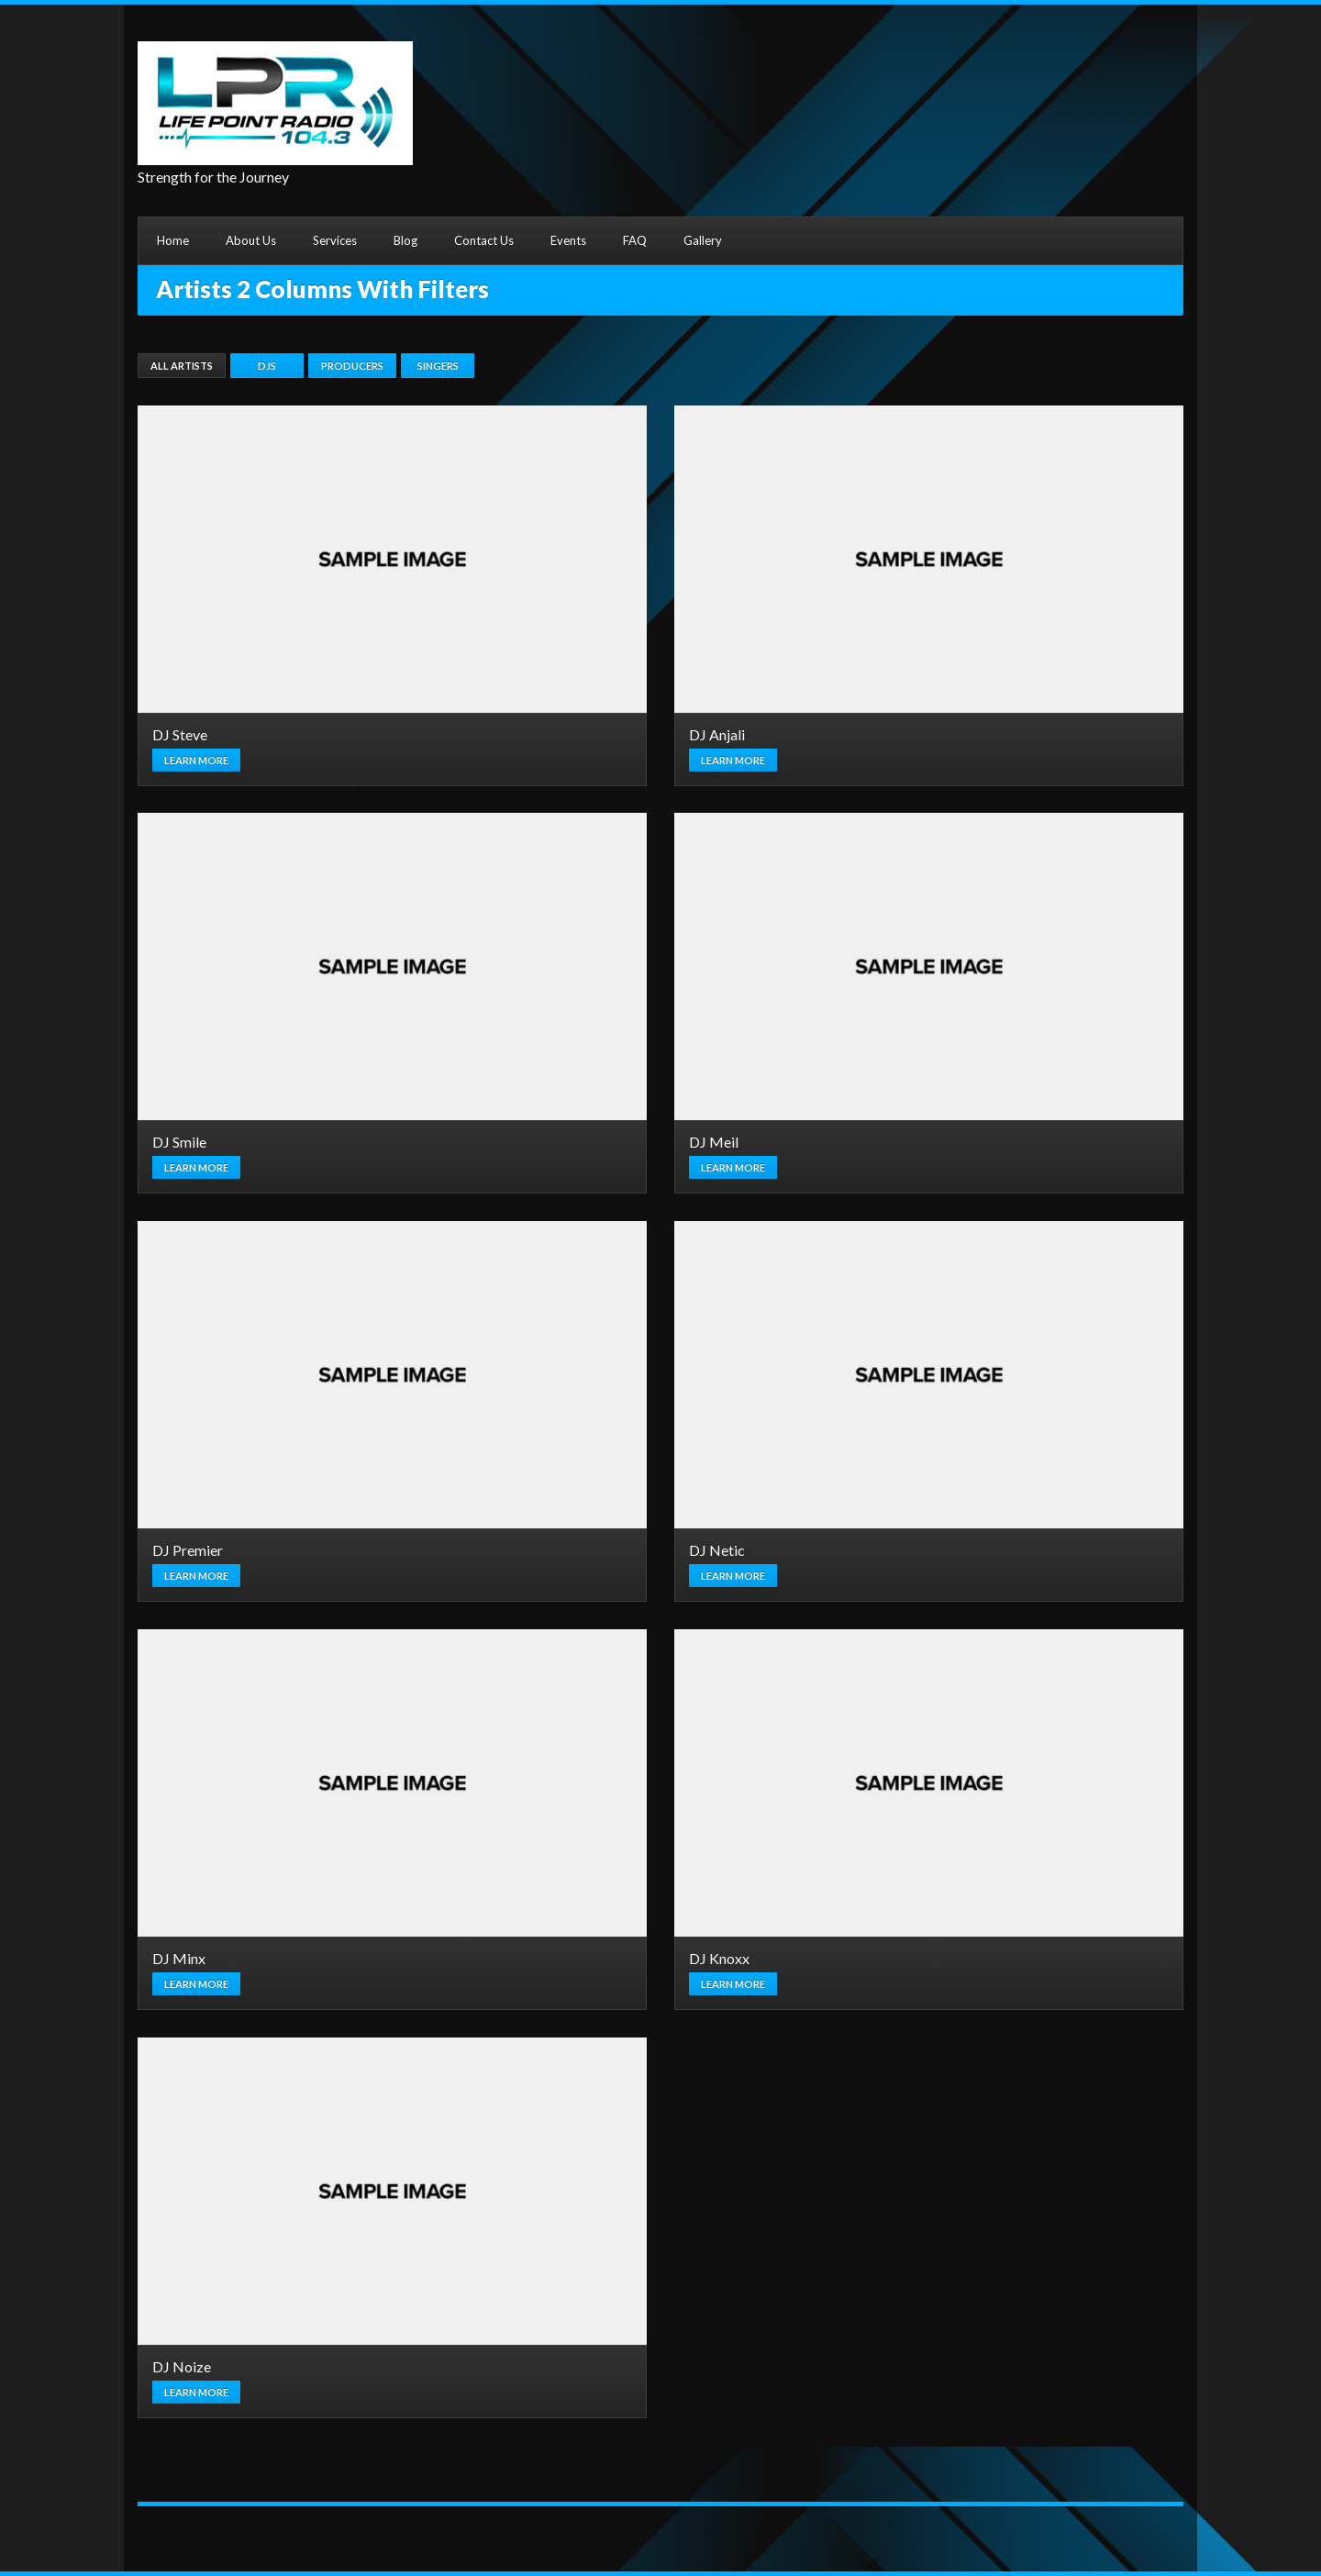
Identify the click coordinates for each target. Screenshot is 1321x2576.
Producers (352, 366)
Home (173, 240)
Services (335, 240)
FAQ (635, 240)
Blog (405, 240)
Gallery (702, 240)
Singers (438, 366)
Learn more (196, 760)
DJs (267, 366)
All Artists (181, 366)
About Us (251, 240)
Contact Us (484, 240)
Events (568, 240)
